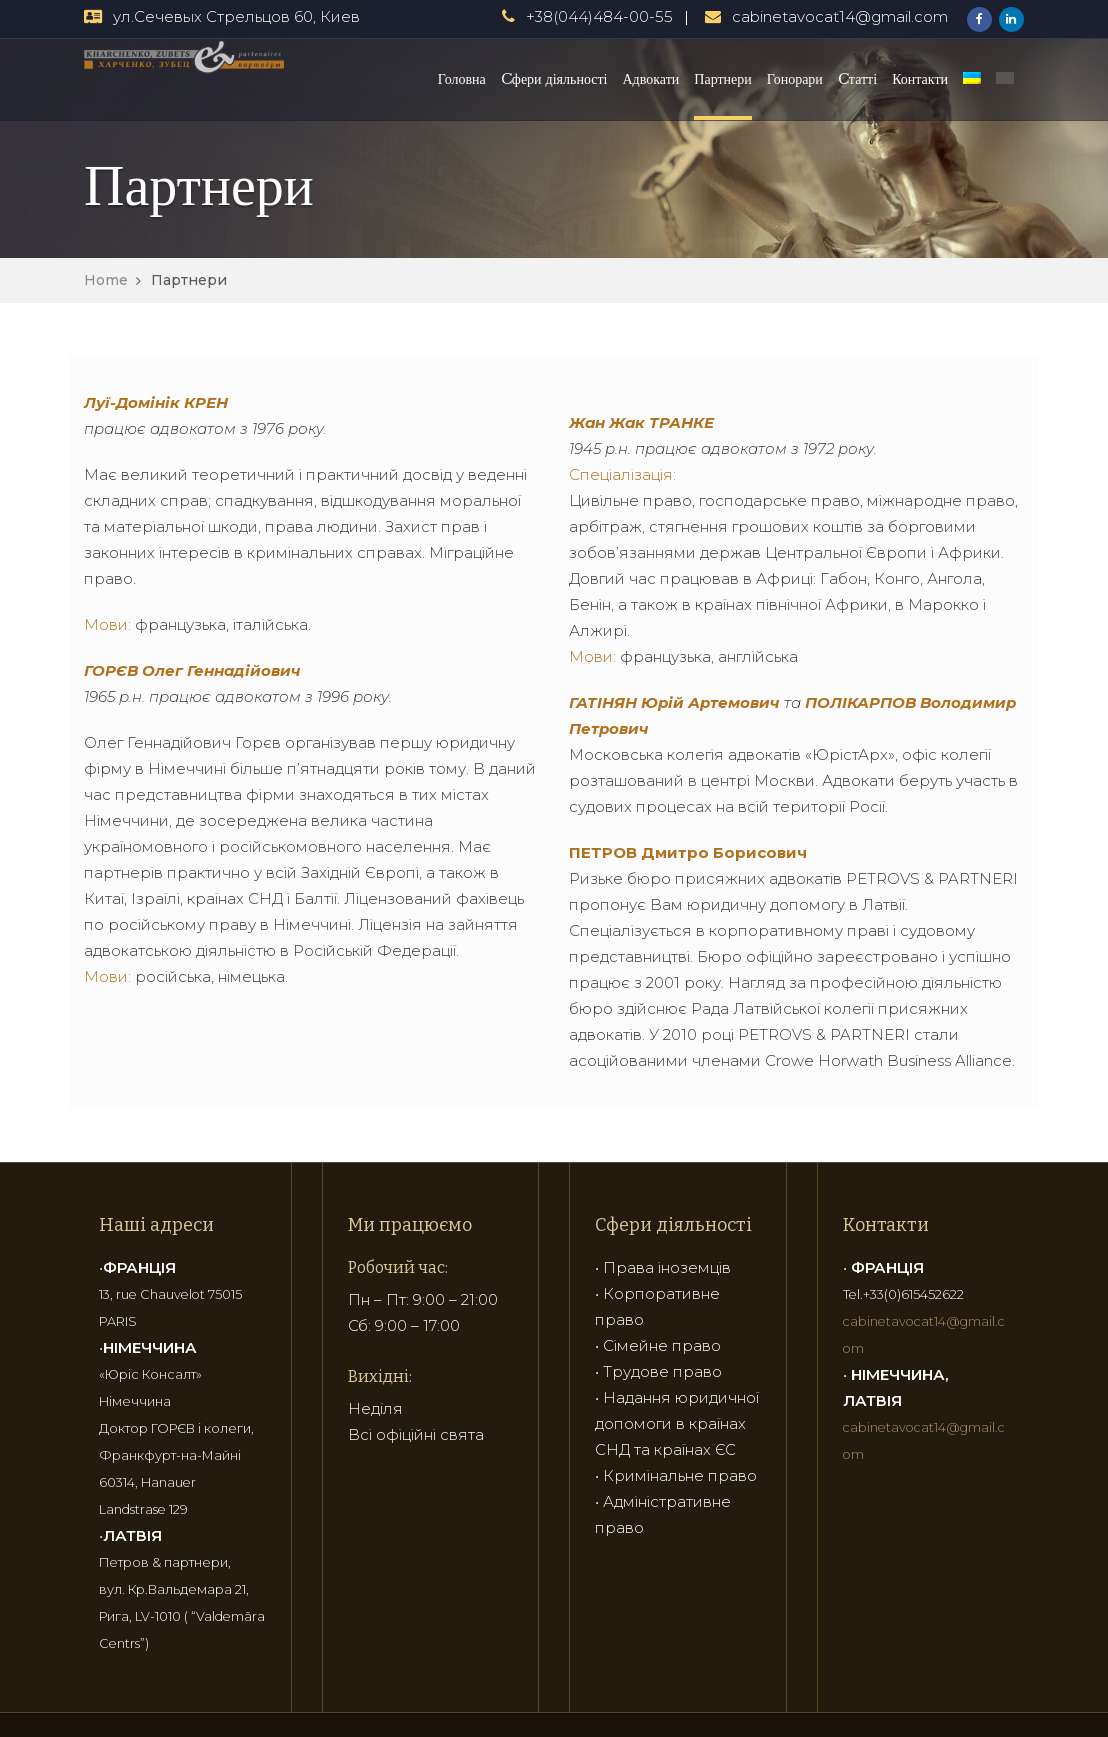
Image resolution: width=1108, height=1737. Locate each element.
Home (106, 280)
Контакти (920, 79)
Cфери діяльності (554, 79)
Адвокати (651, 79)
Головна (462, 79)
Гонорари (795, 79)
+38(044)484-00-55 (599, 16)
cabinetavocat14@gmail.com (840, 16)
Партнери (722, 79)
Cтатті (857, 79)
